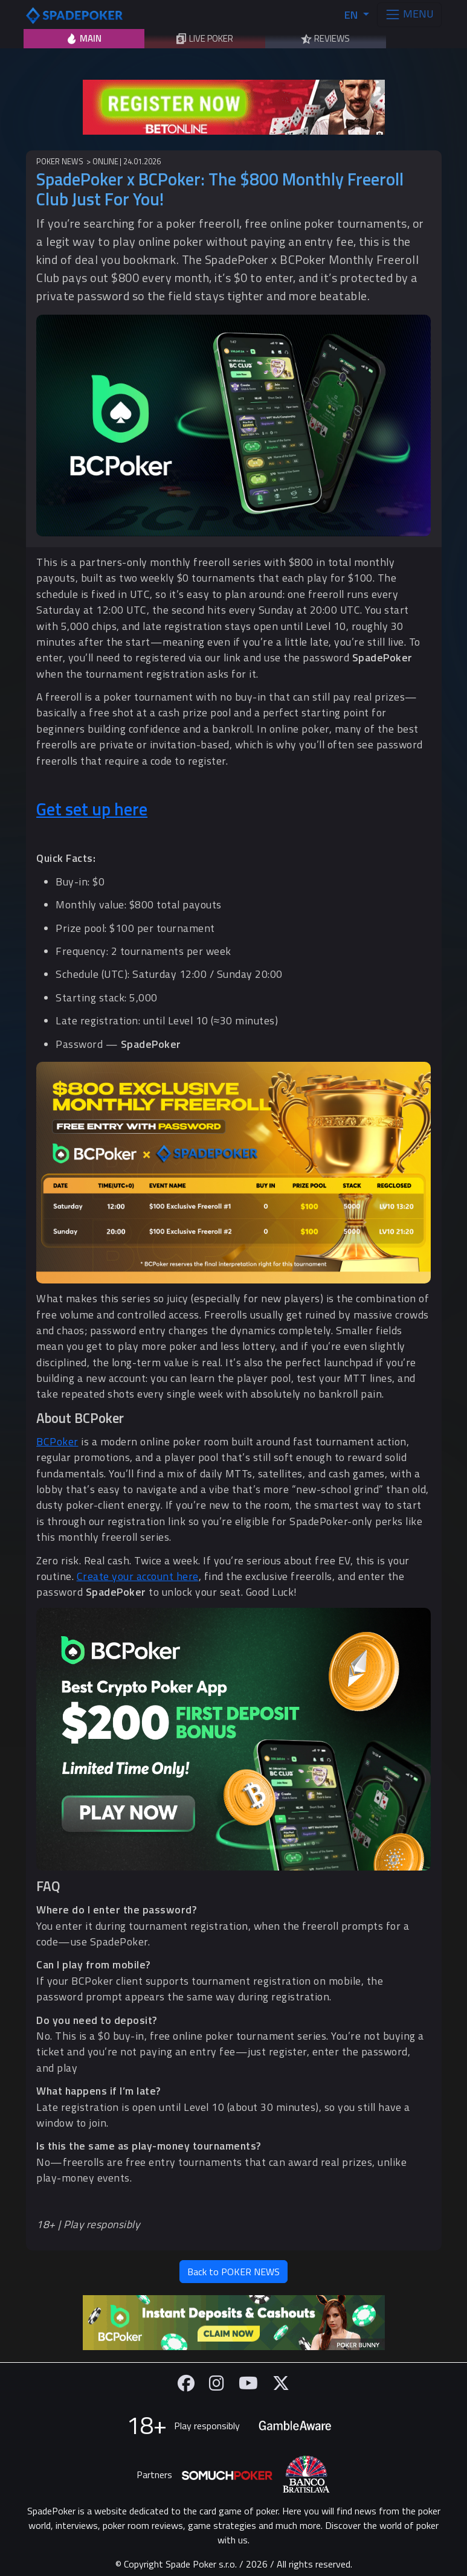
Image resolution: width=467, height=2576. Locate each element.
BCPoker (57, 1441)
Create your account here (138, 1576)
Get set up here (91, 809)
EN (352, 15)
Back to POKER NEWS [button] (233, 2271)
